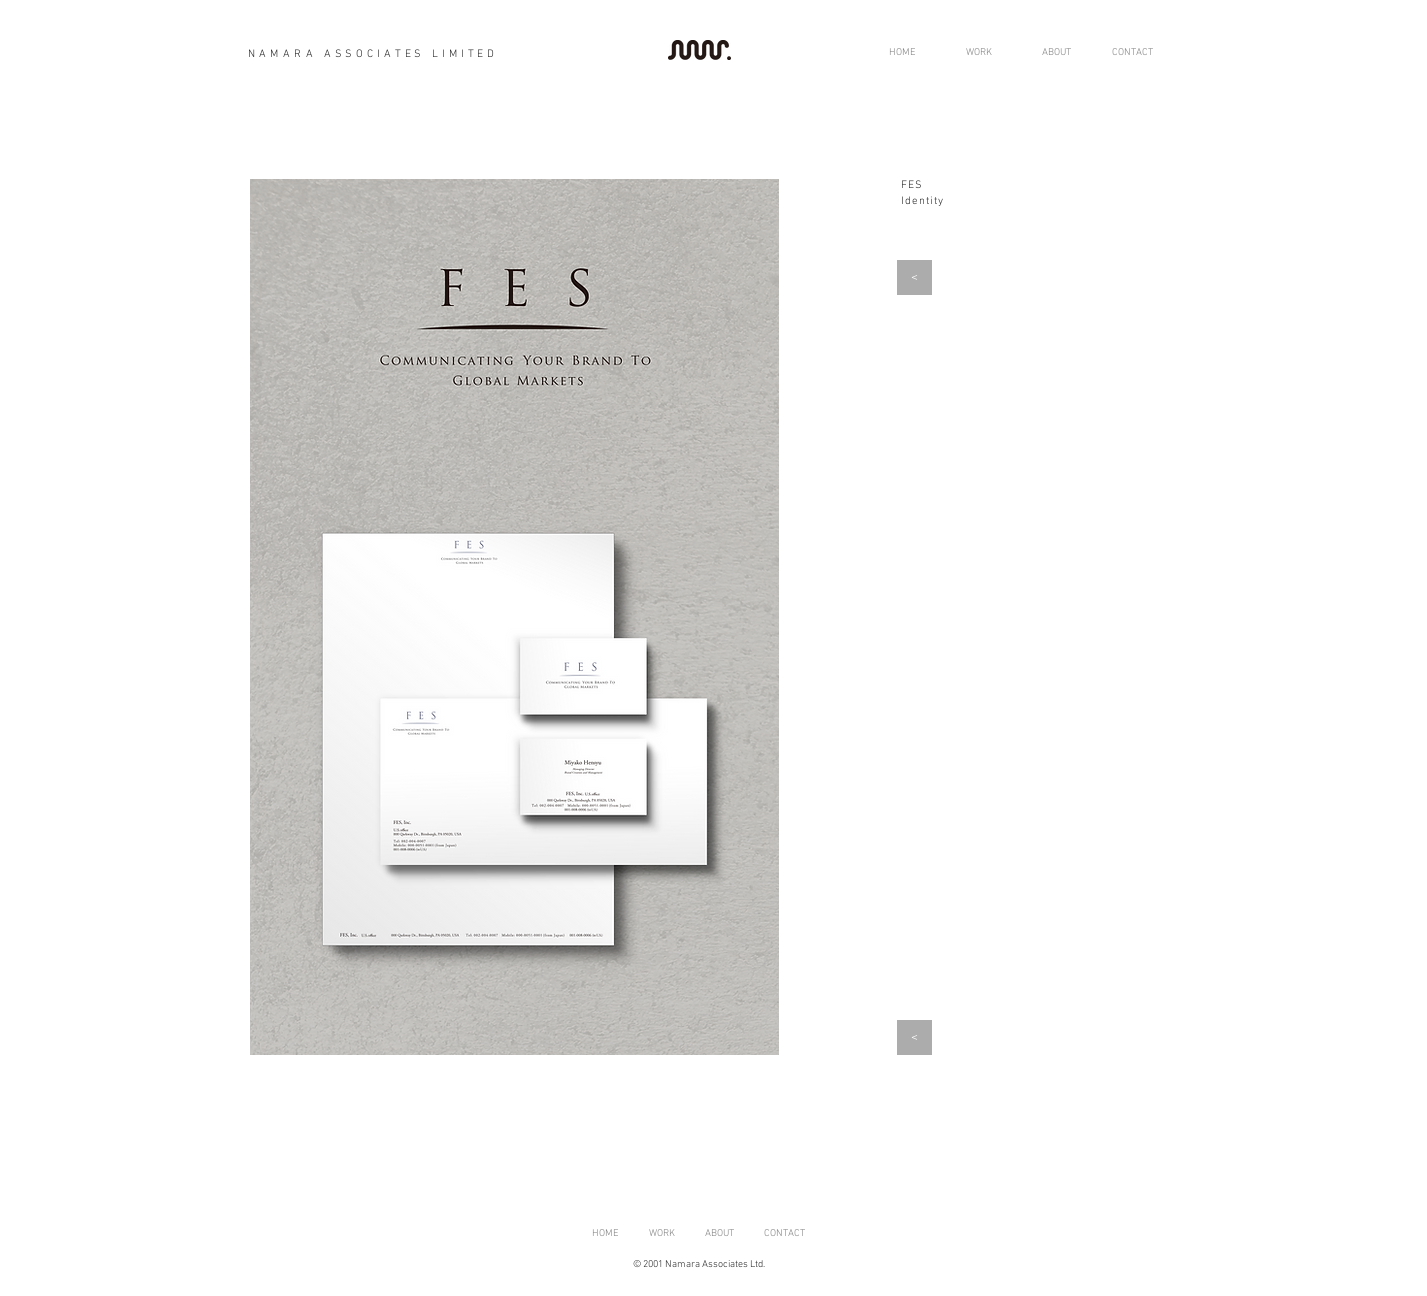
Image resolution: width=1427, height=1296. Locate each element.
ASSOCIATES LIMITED (407, 54)
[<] (914, 277)
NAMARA (282, 54)
